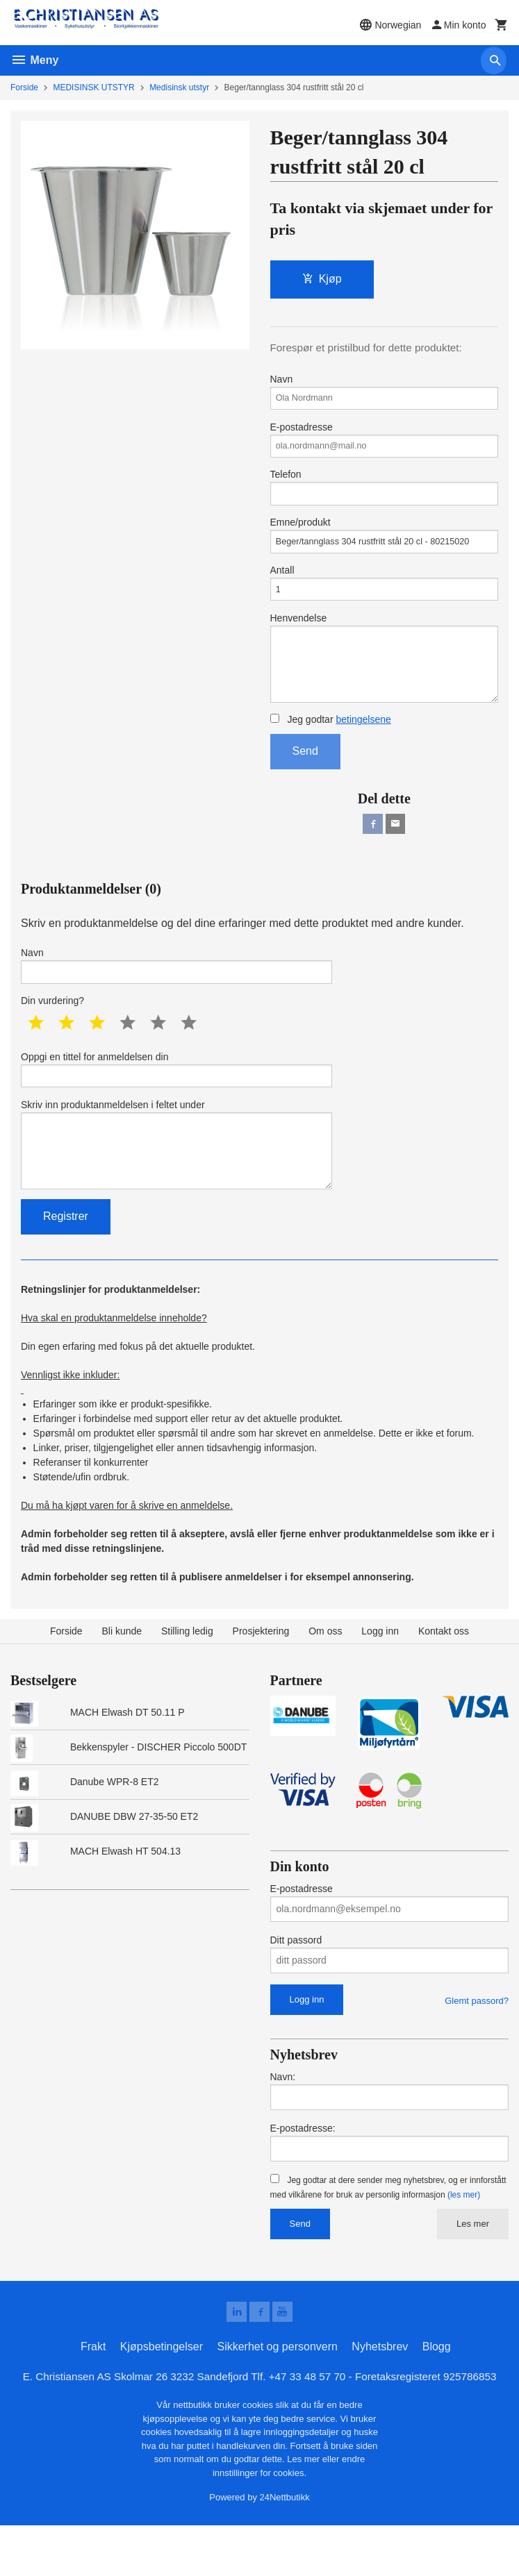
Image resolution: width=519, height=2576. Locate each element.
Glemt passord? (477, 2048)
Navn (384, 394)
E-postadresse (384, 445)
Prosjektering (261, 1678)
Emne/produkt (384, 548)
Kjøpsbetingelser (161, 2396)
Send (305, 780)
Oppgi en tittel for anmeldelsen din (176, 1105)
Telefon (384, 497)
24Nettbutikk (285, 2548)
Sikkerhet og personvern (277, 2396)
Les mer (472, 2271)
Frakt (93, 2396)
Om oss (325, 1678)
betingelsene (363, 748)
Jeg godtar (330, 748)
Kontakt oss (443, 1678)
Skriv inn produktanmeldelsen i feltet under (176, 1186)
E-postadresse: (303, 2176)
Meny (34, 60)
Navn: (283, 2124)
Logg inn (380, 1678)
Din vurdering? (52, 1035)
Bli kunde (122, 1678)
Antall (384, 599)
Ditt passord (296, 1987)
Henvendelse (384, 681)
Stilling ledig (187, 1678)
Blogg (436, 2396)
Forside (24, 87)
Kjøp (322, 279)
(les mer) (463, 2243)
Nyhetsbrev (380, 2396)
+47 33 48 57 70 (309, 2427)
